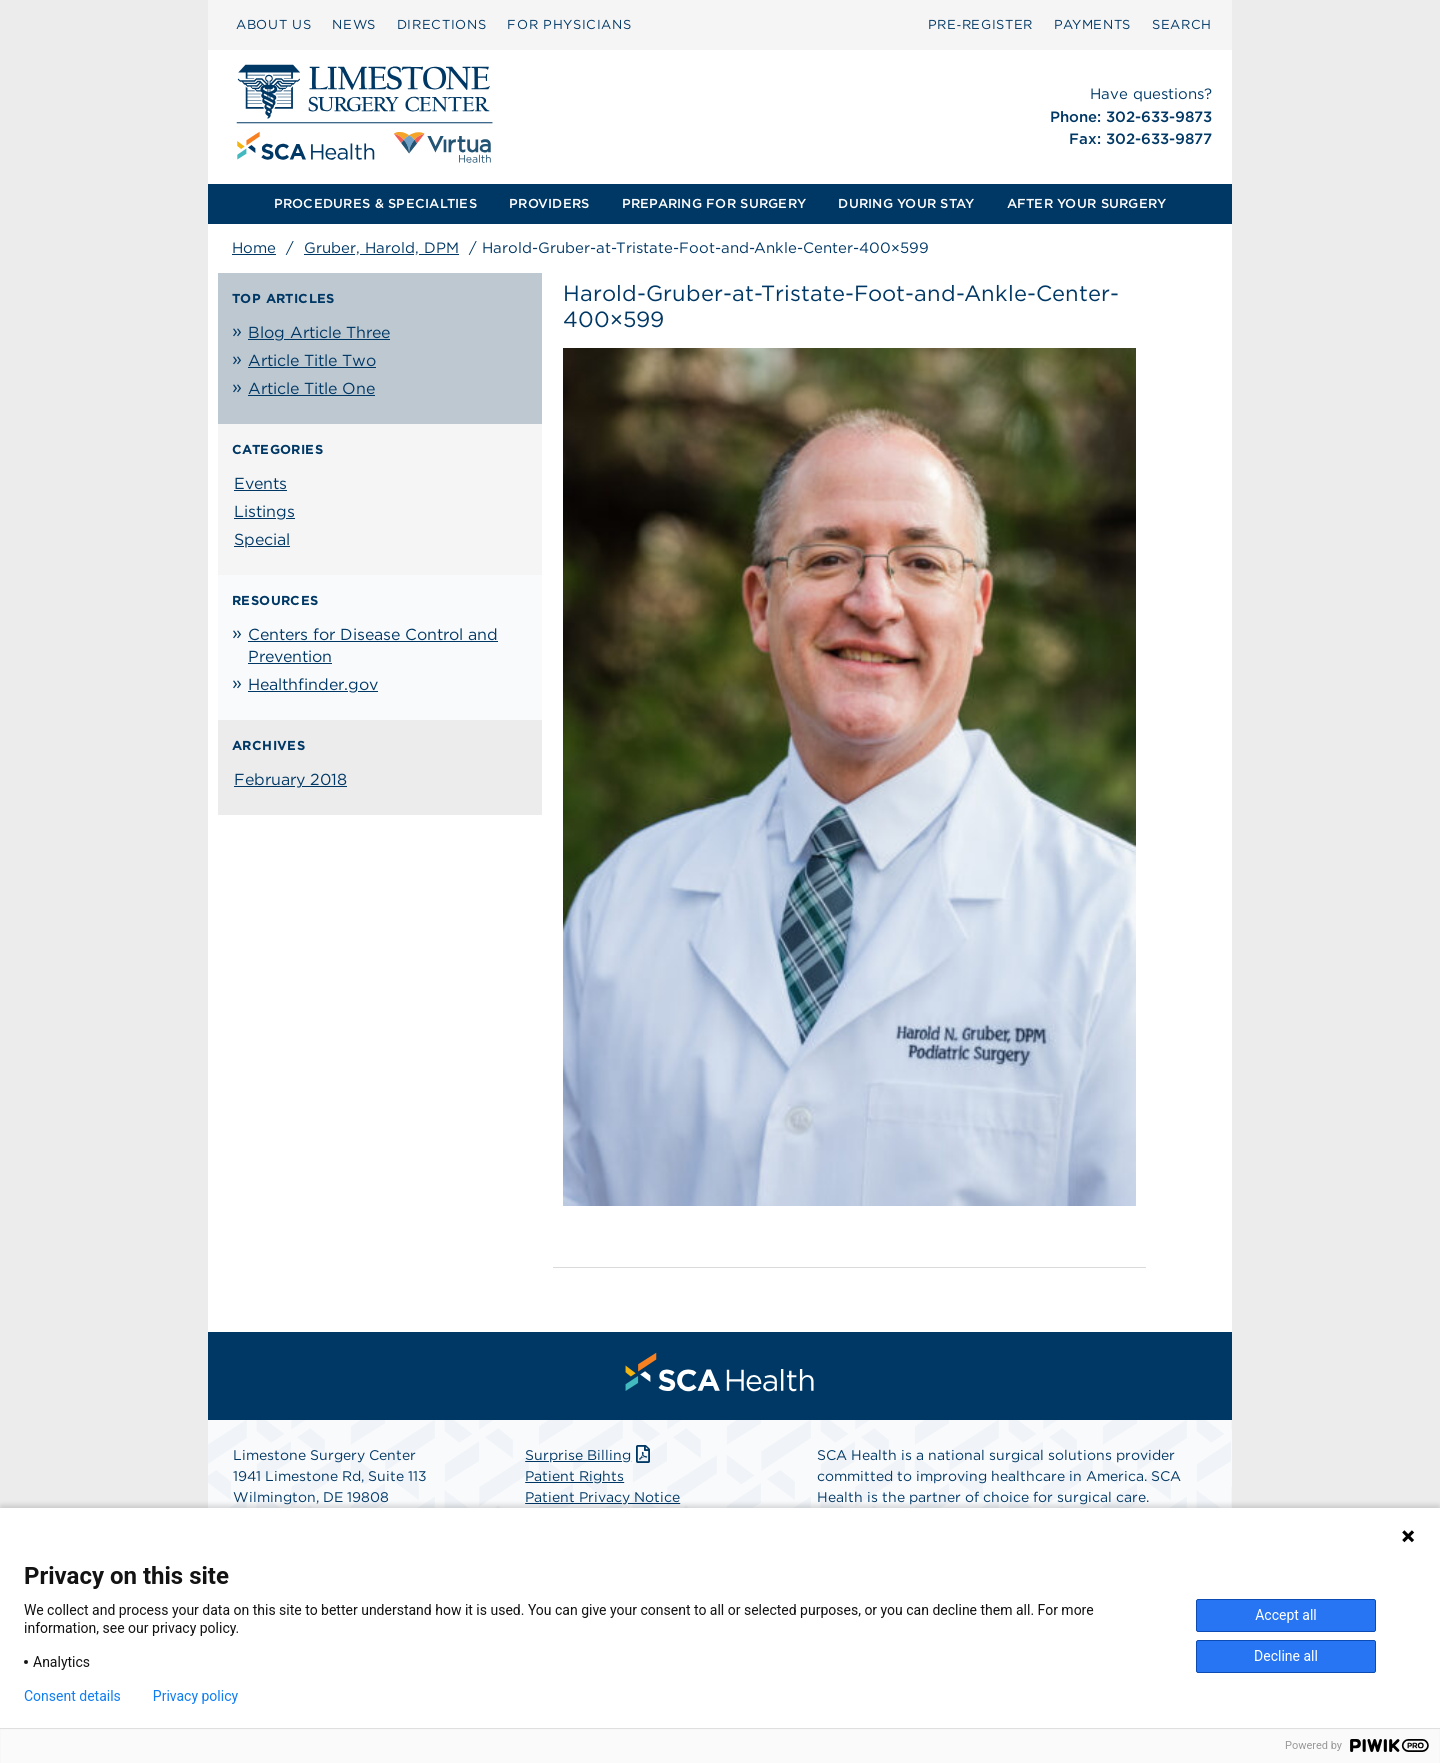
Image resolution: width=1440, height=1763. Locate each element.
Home (254, 248)
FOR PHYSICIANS (569, 24)
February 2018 (290, 779)
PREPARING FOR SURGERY (714, 203)
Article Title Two (312, 360)
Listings (264, 511)
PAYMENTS (1092, 24)
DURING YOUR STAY (906, 203)
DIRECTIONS (442, 24)
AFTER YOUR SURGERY (1087, 203)
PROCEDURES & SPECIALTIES (375, 203)
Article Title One (311, 388)
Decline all (1286, 1656)
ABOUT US (273, 24)
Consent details (72, 1696)
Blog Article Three (319, 332)
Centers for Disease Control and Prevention (373, 645)
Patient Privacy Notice (602, 1497)
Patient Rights (574, 1476)
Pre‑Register (980, 24)
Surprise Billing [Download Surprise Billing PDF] (589, 1455)
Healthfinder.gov (313, 684)
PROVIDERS (549, 203)
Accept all (1286, 1615)
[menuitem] (273, 25)
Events (260, 483)
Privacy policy (195, 1696)
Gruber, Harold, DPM (381, 248)
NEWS (354, 24)
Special (262, 539)
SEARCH (1182, 24)
